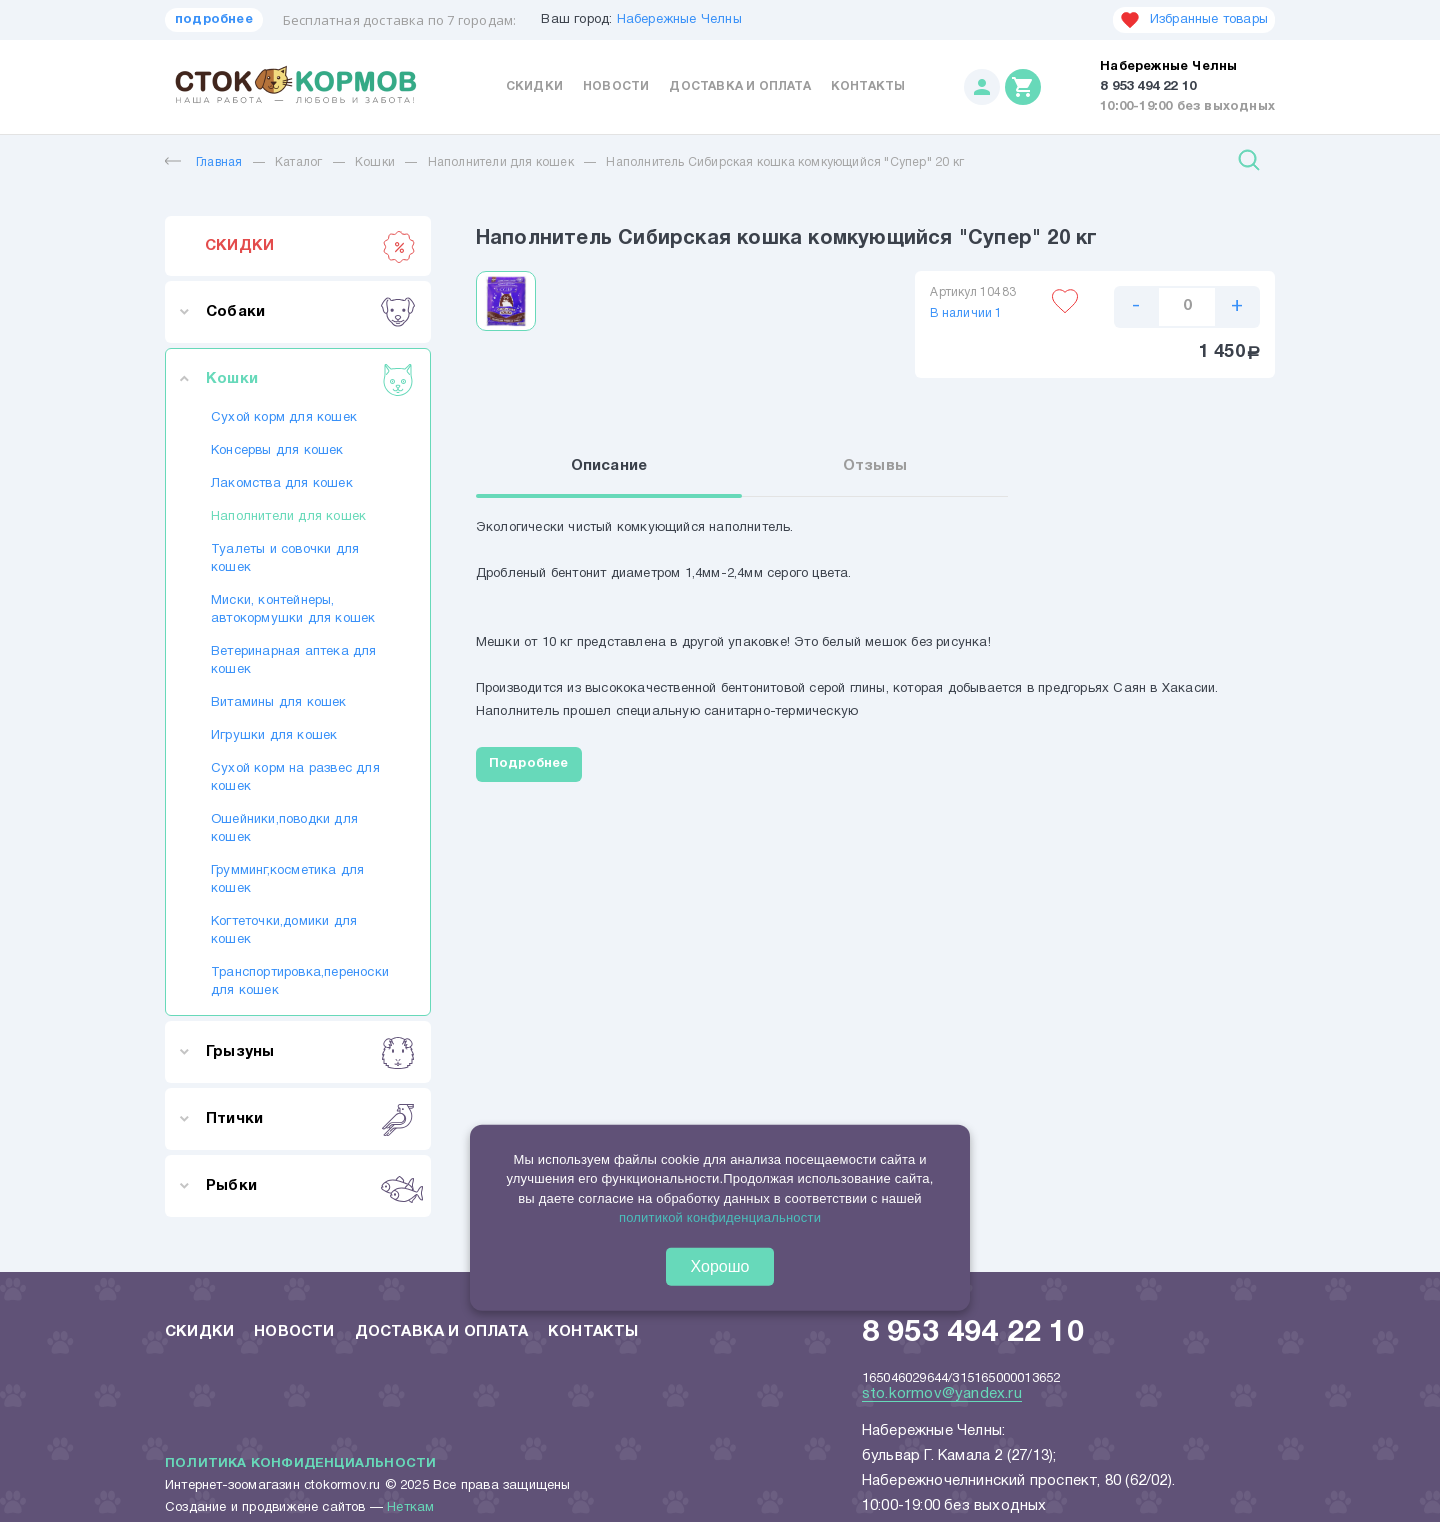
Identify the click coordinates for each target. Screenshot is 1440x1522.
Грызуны (310, 1052)
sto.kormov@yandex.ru (942, 1394)
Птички (310, 1119)
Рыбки (310, 1186)
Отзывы (875, 466)
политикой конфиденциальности (720, 1217)
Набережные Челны (679, 20)
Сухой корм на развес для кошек (295, 778)
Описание (609, 466)
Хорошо (720, 1265)
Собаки (310, 312)
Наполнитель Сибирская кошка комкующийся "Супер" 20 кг (785, 162)
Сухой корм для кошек (284, 418)
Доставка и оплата (739, 86)
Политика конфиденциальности (300, 1464)
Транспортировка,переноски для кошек (298, 982)
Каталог (298, 162)
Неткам (410, 1508)
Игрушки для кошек (274, 736)
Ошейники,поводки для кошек (284, 829)
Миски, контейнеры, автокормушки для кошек (293, 610)
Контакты (868, 86)
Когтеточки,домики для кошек (284, 931)
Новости (616, 86)
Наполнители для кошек (501, 162)
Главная (203, 162)
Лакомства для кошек (282, 484)
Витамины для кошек (279, 703)
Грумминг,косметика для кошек (287, 880)
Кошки (375, 162)
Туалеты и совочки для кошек (285, 559)
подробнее (214, 20)
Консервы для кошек (277, 451)
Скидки (534, 86)
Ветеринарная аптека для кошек (294, 661)
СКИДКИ (310, 246)
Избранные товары (1194, 20)
